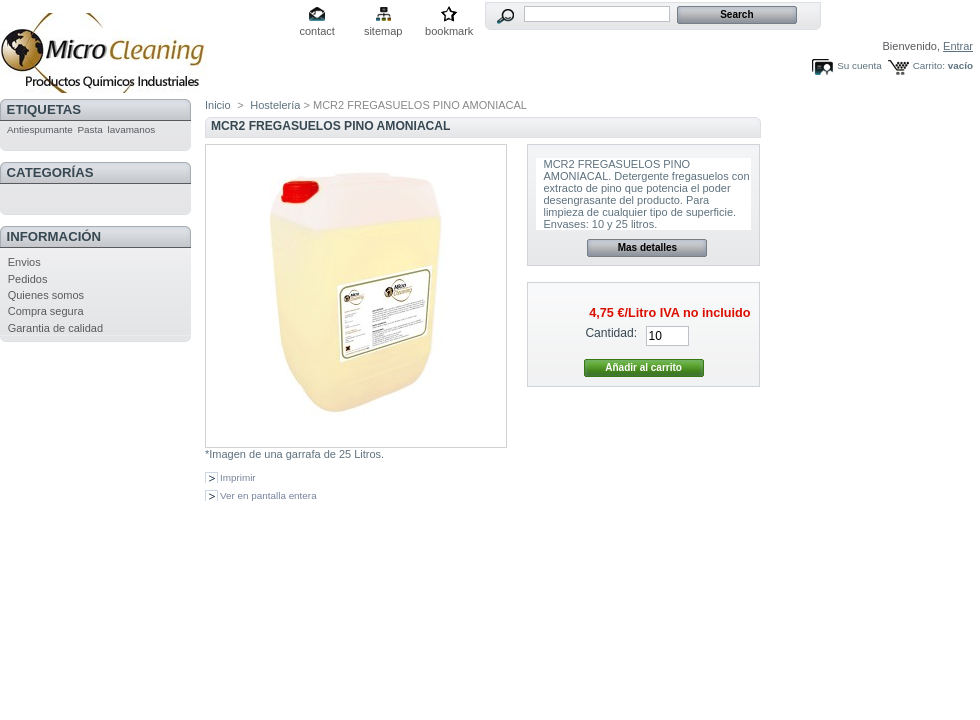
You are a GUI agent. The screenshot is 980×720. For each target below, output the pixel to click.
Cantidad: (611, 333)
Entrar (958, 46)
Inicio (218, 105)
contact (316, 31)
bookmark (449, 31)
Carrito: (929, 65)
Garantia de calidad (55, 328)
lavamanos (132, 129)
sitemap (383, 31)
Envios (24, 262)
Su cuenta (859, 65)
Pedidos (28, 279)
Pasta (90, 129)
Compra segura (46, 311)
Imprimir (238, 477)
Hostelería (275, 105)
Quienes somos (46, 295)
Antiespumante (40, 129)
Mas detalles (647, 247)
